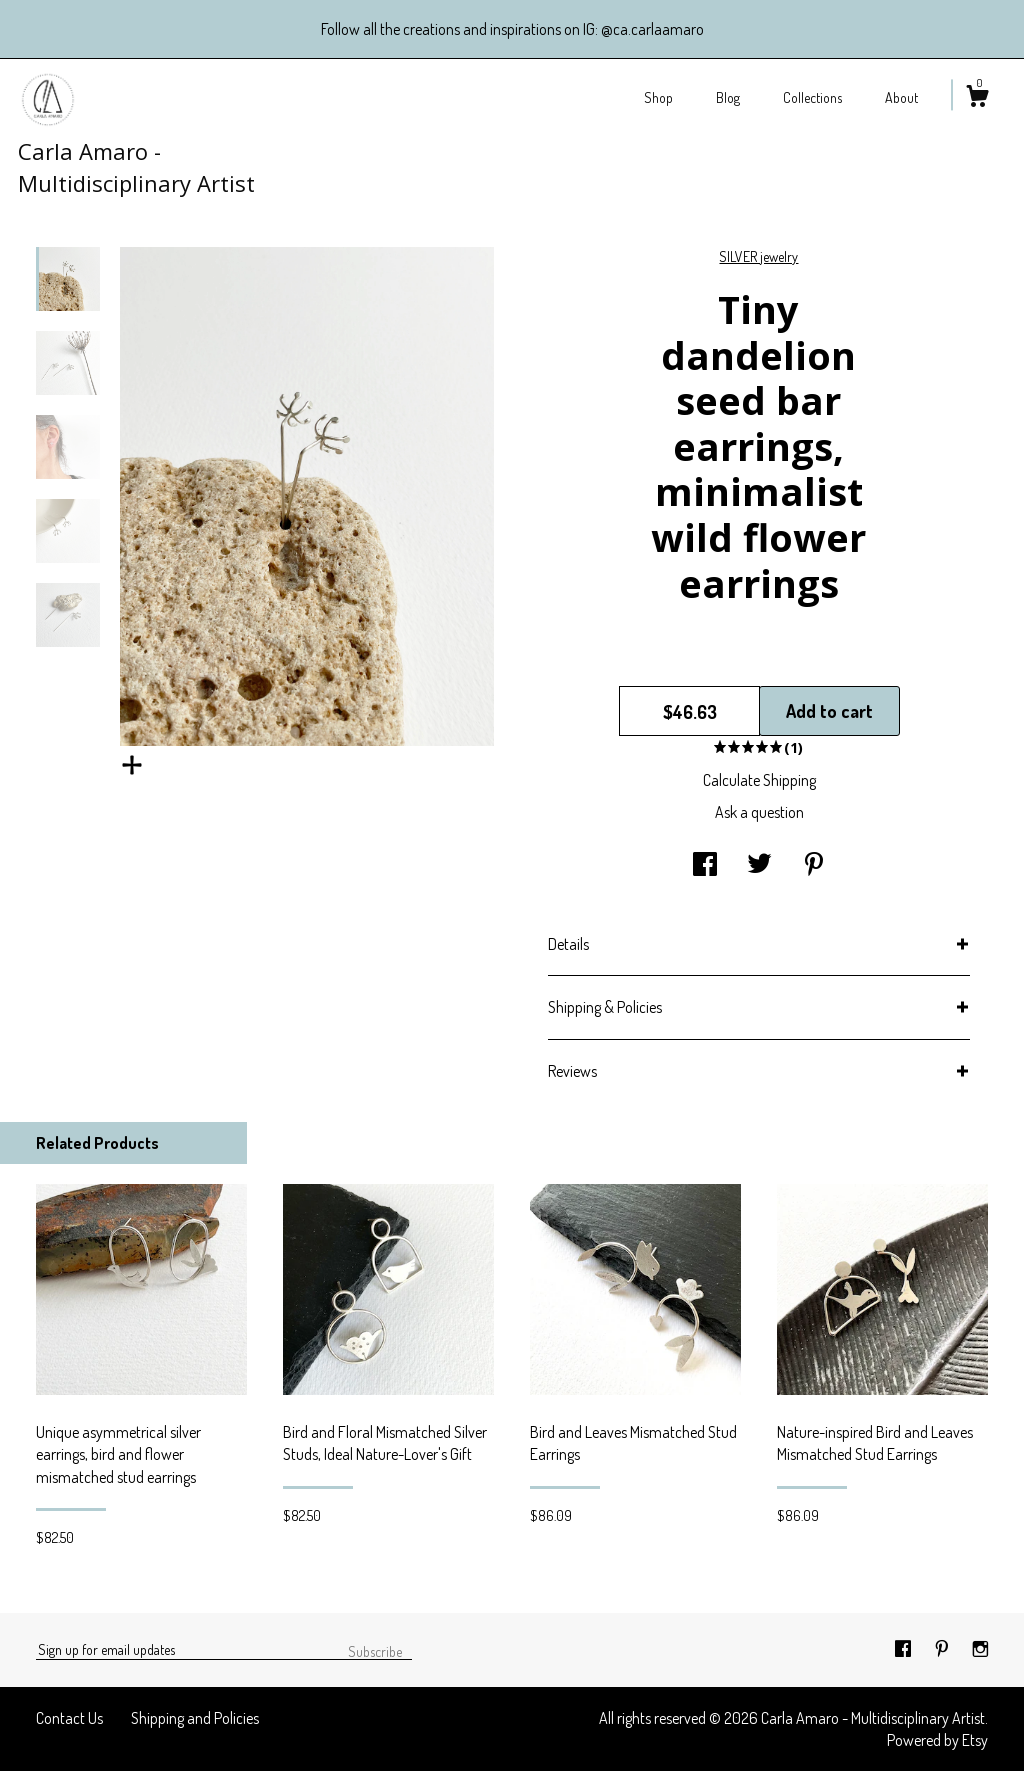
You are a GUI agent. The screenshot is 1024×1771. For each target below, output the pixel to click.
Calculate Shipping (759, 780)
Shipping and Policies (195, 1718)
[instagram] (980, 1649)
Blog (728, 97)
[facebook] (904, 1649)
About (901, 97)
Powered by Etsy (937, 1740)
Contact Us (69, 1718)
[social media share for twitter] (759, 866)
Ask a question (759, 812)
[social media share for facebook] (705, 866)
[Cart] (977, 99)
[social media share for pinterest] (814, 866)
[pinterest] (943, 1649)
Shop (658, 97)
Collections (812, 97)
